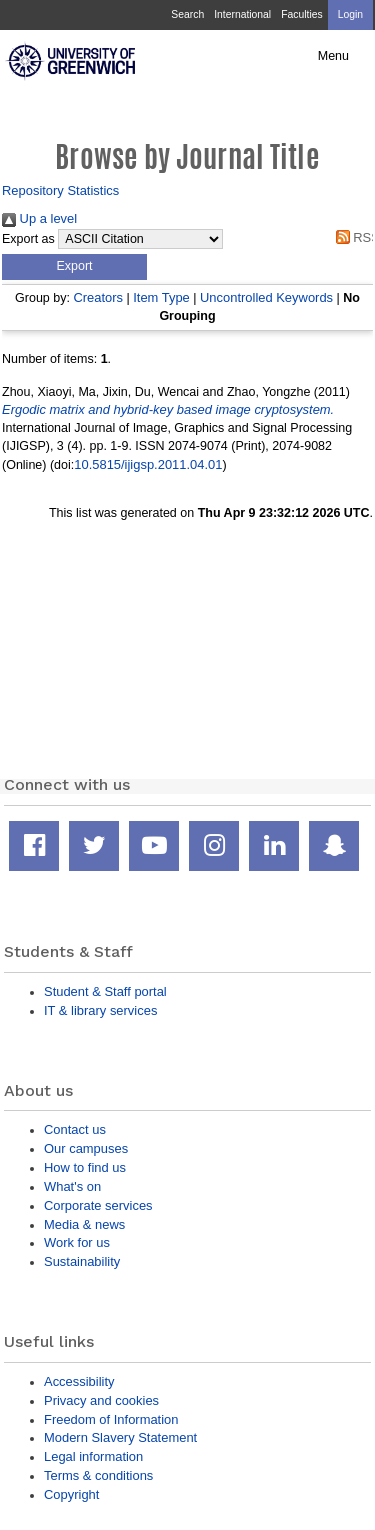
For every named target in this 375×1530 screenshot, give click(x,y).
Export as (28, 239)
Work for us (77, 1242)
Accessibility (79, 1381)
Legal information (93, 1456)
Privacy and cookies (101, 1400)
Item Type (161, 297)
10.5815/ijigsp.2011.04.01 (148, 464)
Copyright (71, 1494)
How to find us (85, 1167)
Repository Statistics (60, 190)
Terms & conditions (98, 1475)
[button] (74, 267)
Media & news (84, 1224)
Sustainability (82, 1261)
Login (350, 14)
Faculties (301, 14)
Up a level (39, 218)
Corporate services (98, 1205)
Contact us (75, 1129)
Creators (98, 297)
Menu (333, 56)
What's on (72, 1186)
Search (187, 14)
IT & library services (100, 1010)
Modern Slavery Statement (120, 1437)
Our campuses (86, 1148)
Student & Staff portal (105, 991)
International (242, 14)
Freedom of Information (111, 1419)
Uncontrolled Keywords (266, 297)
